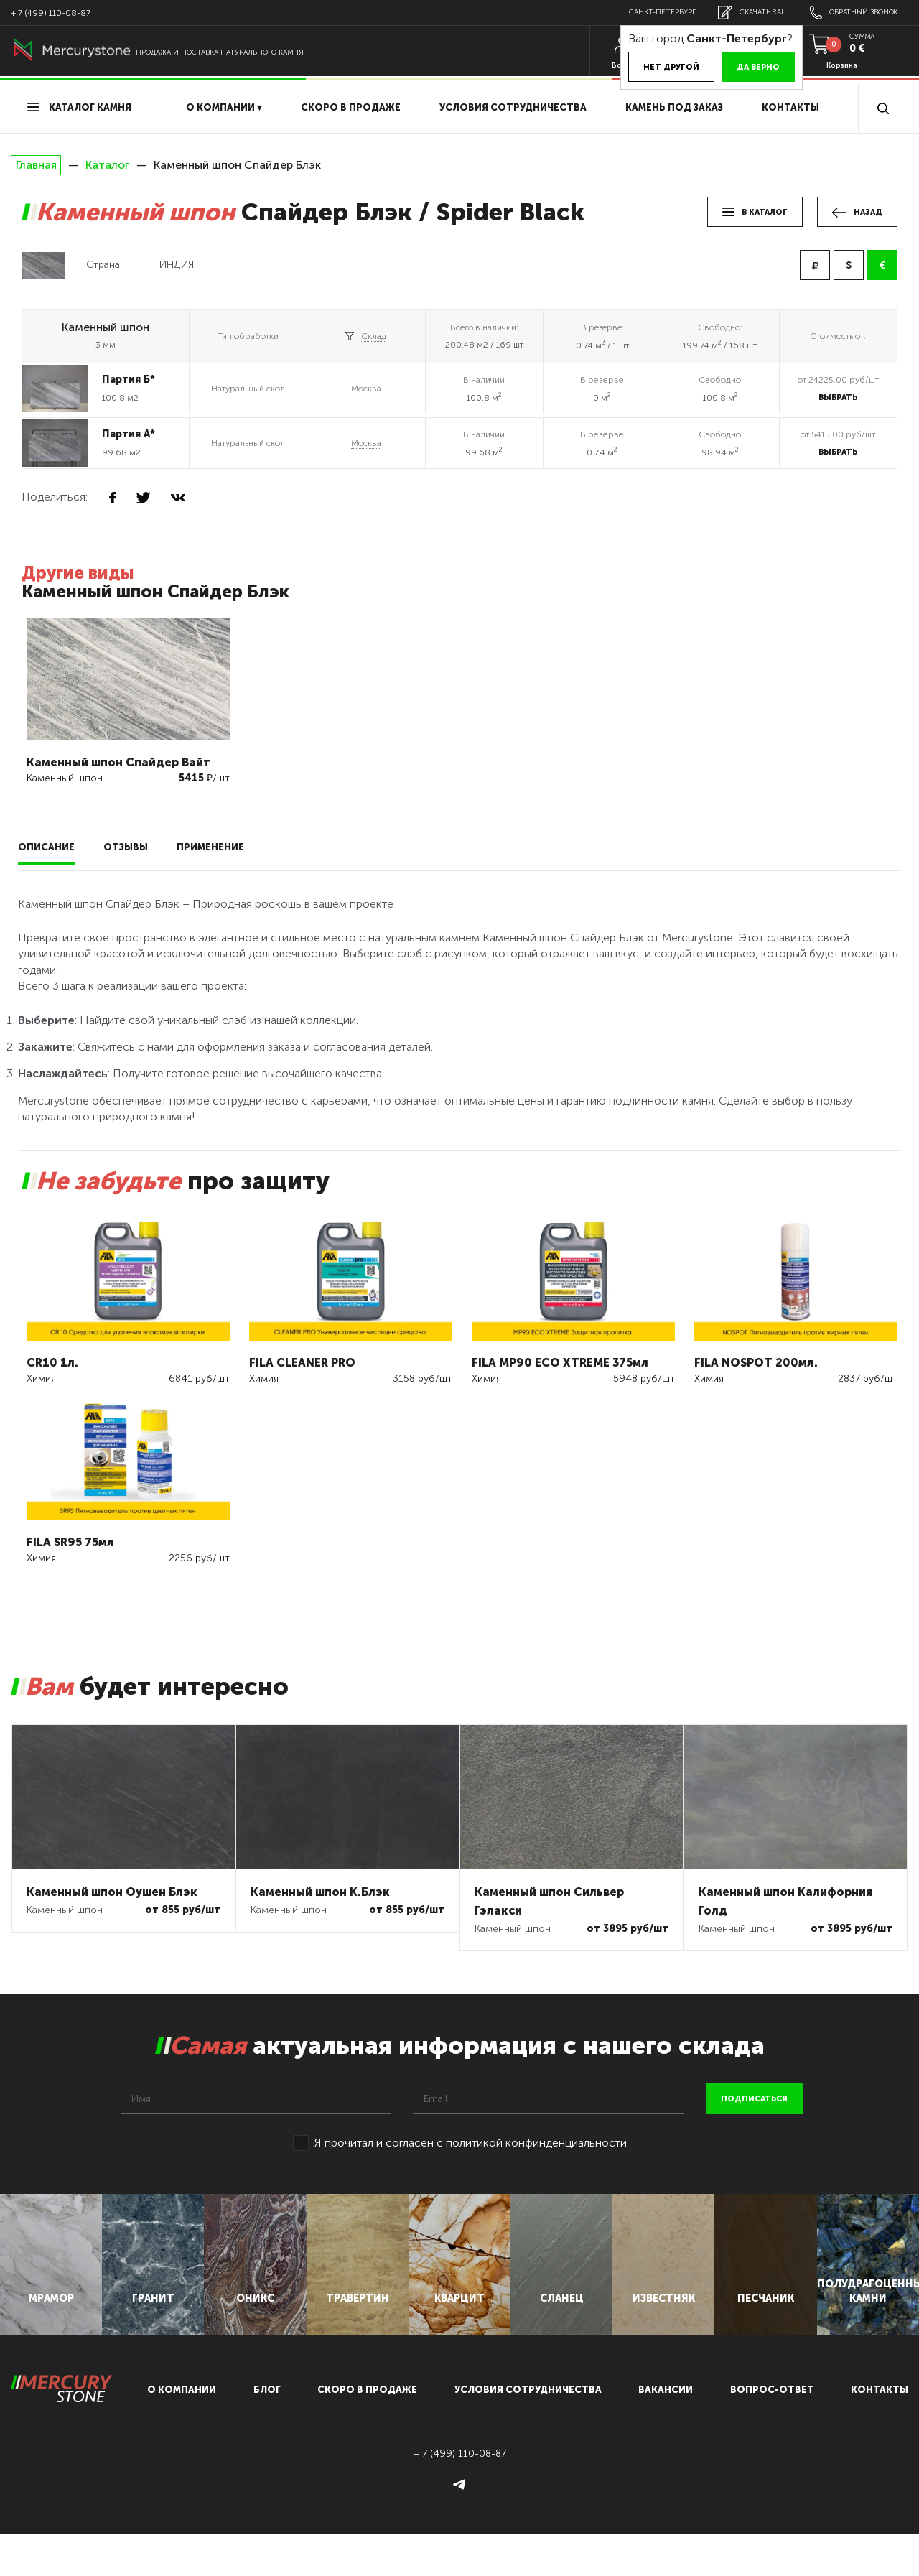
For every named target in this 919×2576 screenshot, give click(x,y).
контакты (879, 2431)
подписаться (754, 2095)
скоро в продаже (351, 107)
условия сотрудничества (513, 107)
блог (267, 2431)
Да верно (738, 67)
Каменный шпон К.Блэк (320, 1888)
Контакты (790, 107)
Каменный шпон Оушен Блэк (112, 1888)
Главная (35, 165)
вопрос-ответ (772, 2431)
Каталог (107, 165)
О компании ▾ (224, 107)
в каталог (755, 212)
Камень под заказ (674, 107)
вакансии (665, 2431)
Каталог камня (79, 107)
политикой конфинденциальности (536, 2139)
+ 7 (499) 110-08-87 (50, 13)
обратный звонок (849, 12)
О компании (181, 2431)
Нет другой (651, 67)
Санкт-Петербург (644, 12)
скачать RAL (739, 12)
